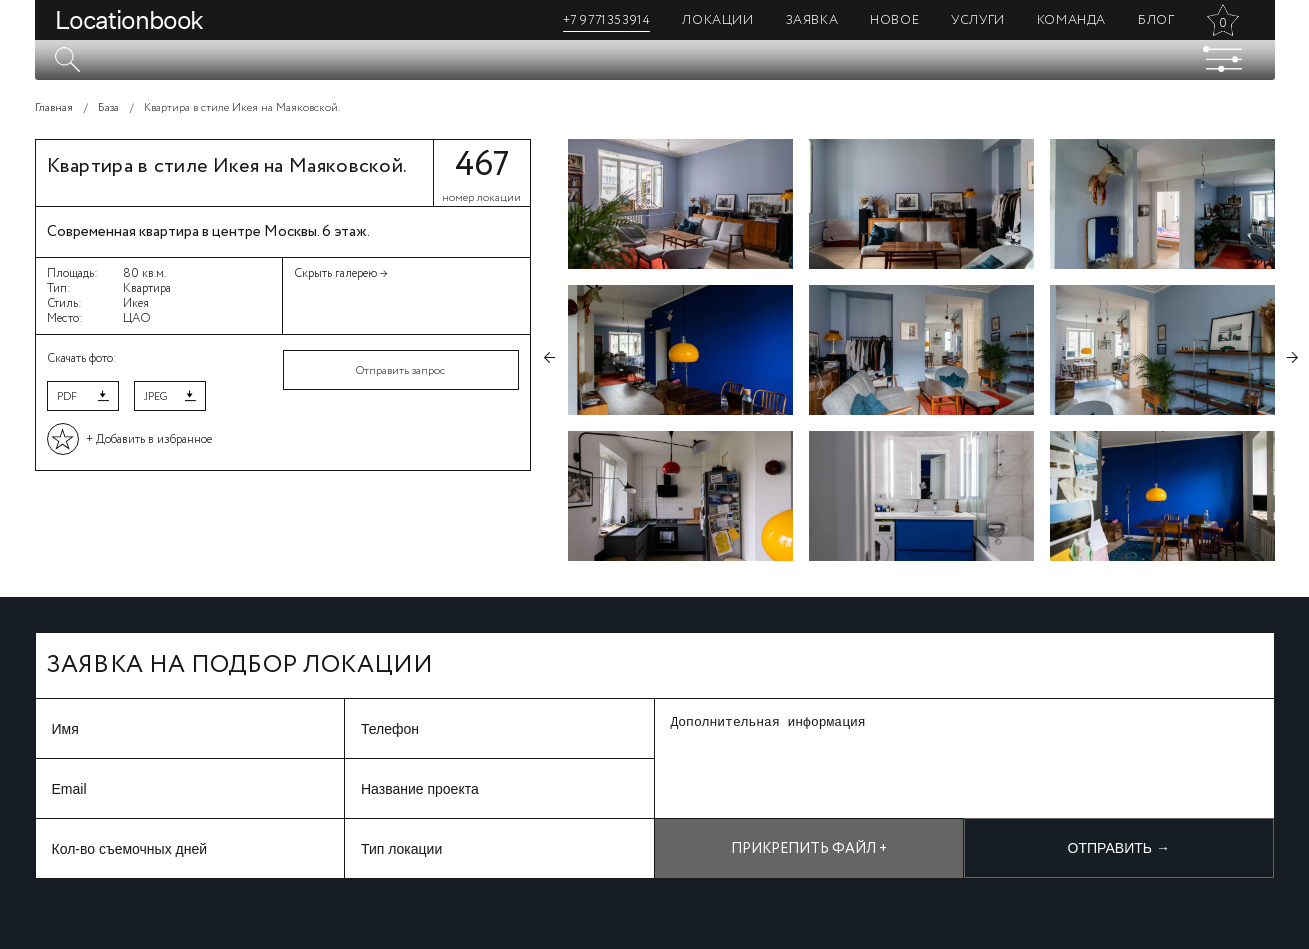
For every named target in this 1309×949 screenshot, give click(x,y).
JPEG (155, 397)
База (108, 108)
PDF (67, 397)
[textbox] (655, 60)
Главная (54, 108)
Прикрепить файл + (809, 849)
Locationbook (129, 20)
